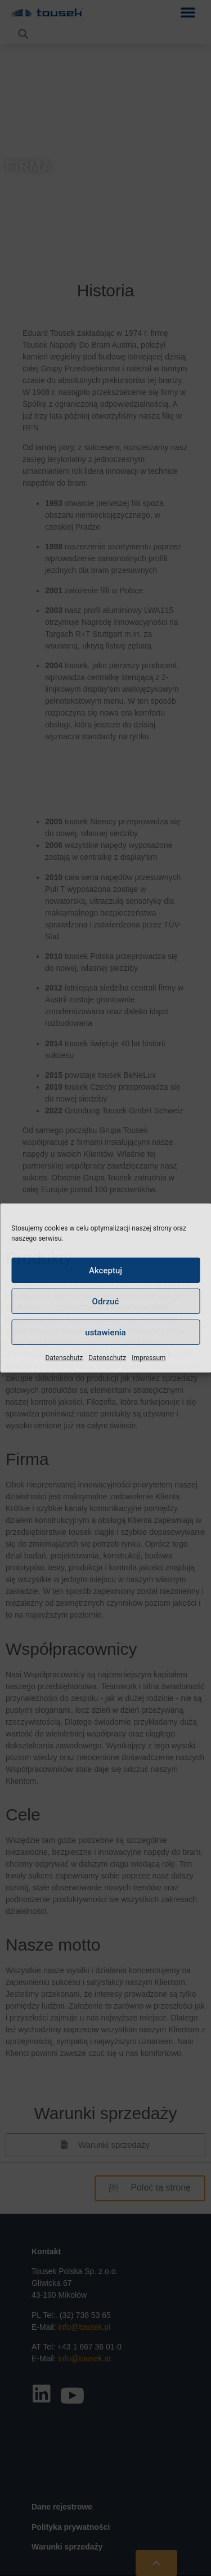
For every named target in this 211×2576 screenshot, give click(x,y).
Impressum (148, 1358)
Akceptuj (105, 1270)
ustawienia (105, 1332)
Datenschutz (64, 1358)
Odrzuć (105, 1301)
